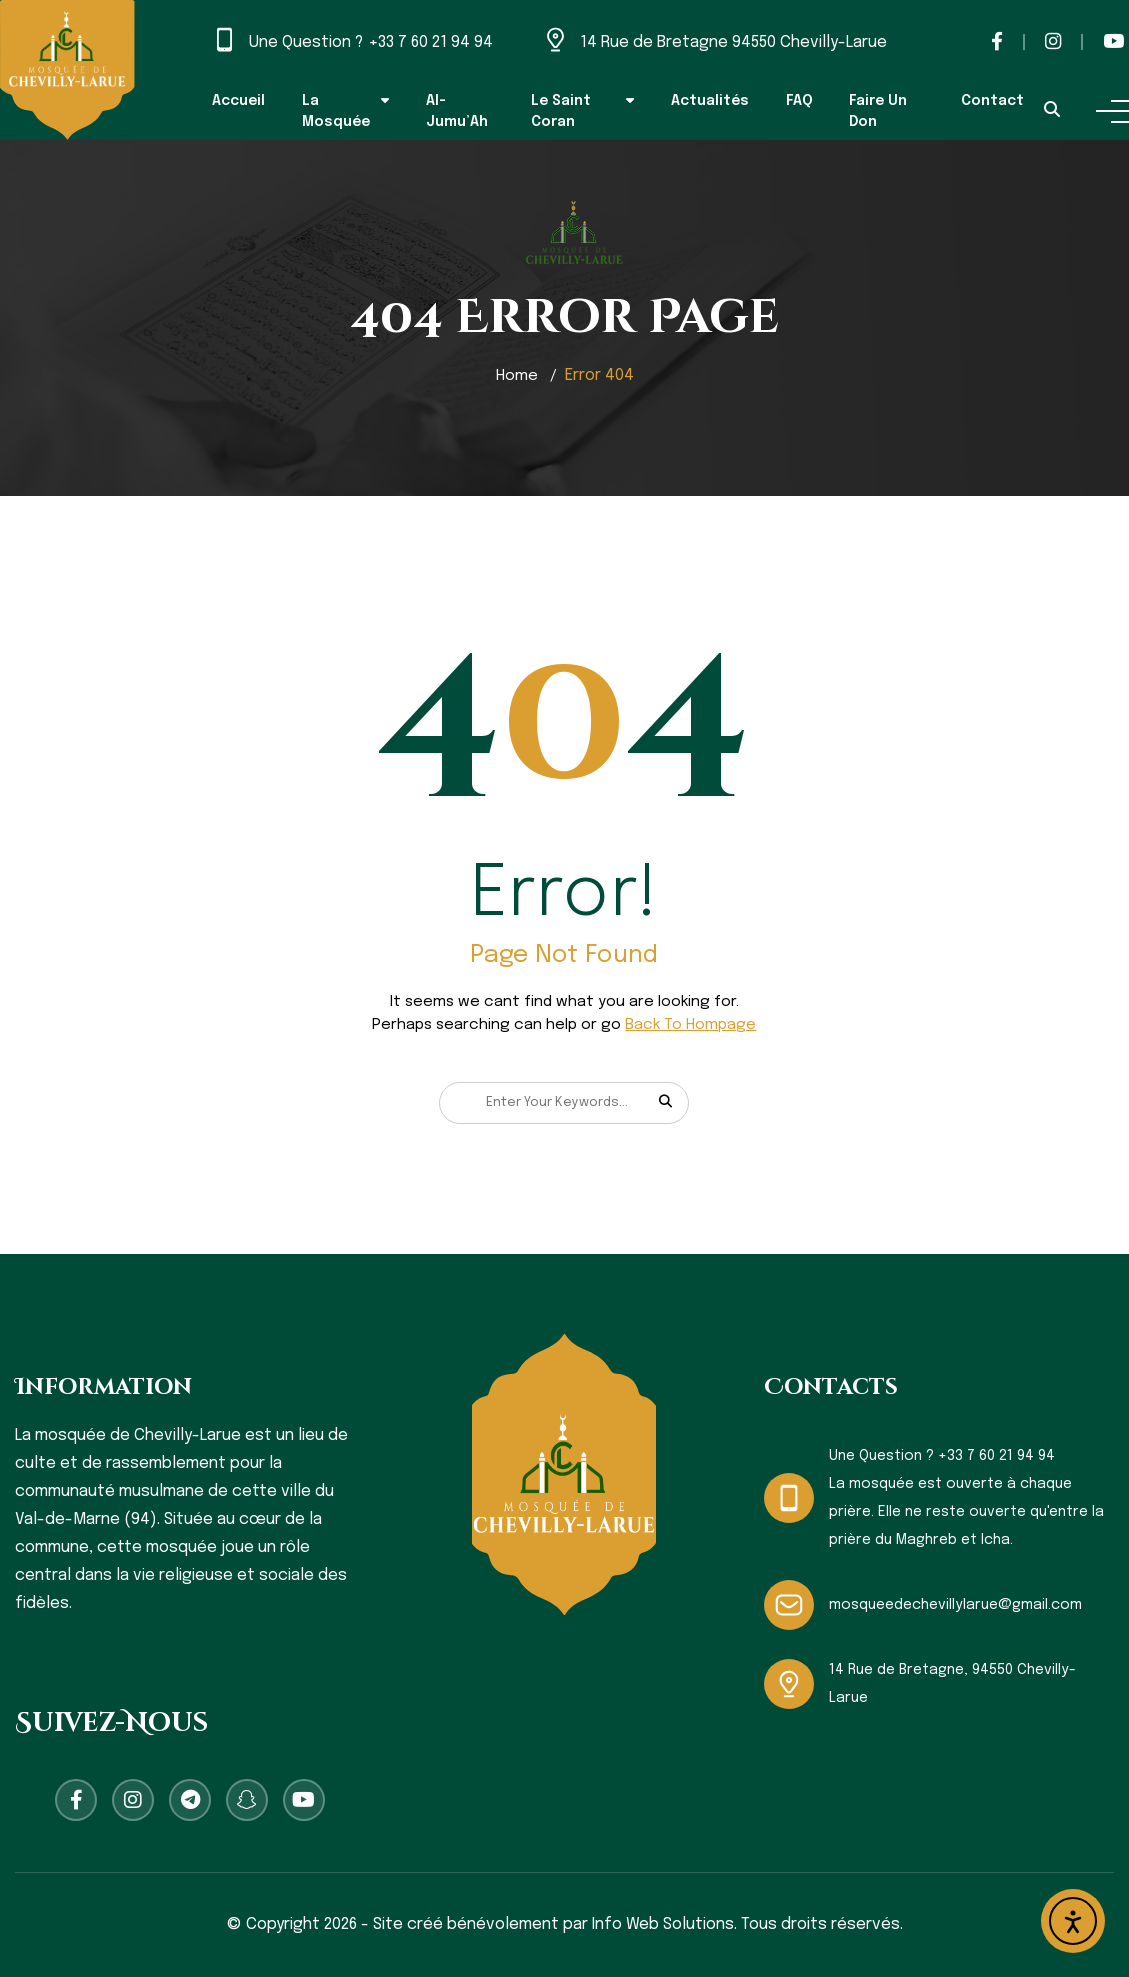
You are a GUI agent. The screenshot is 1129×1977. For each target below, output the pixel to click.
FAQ (799, 101)
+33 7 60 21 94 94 (430, 42)
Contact (992, 101)
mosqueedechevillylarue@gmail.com (955, 1605)
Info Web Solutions (663, 1924)
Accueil (238, 101)
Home (516, 375)
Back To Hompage (690, 1025)
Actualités (710, 101)
